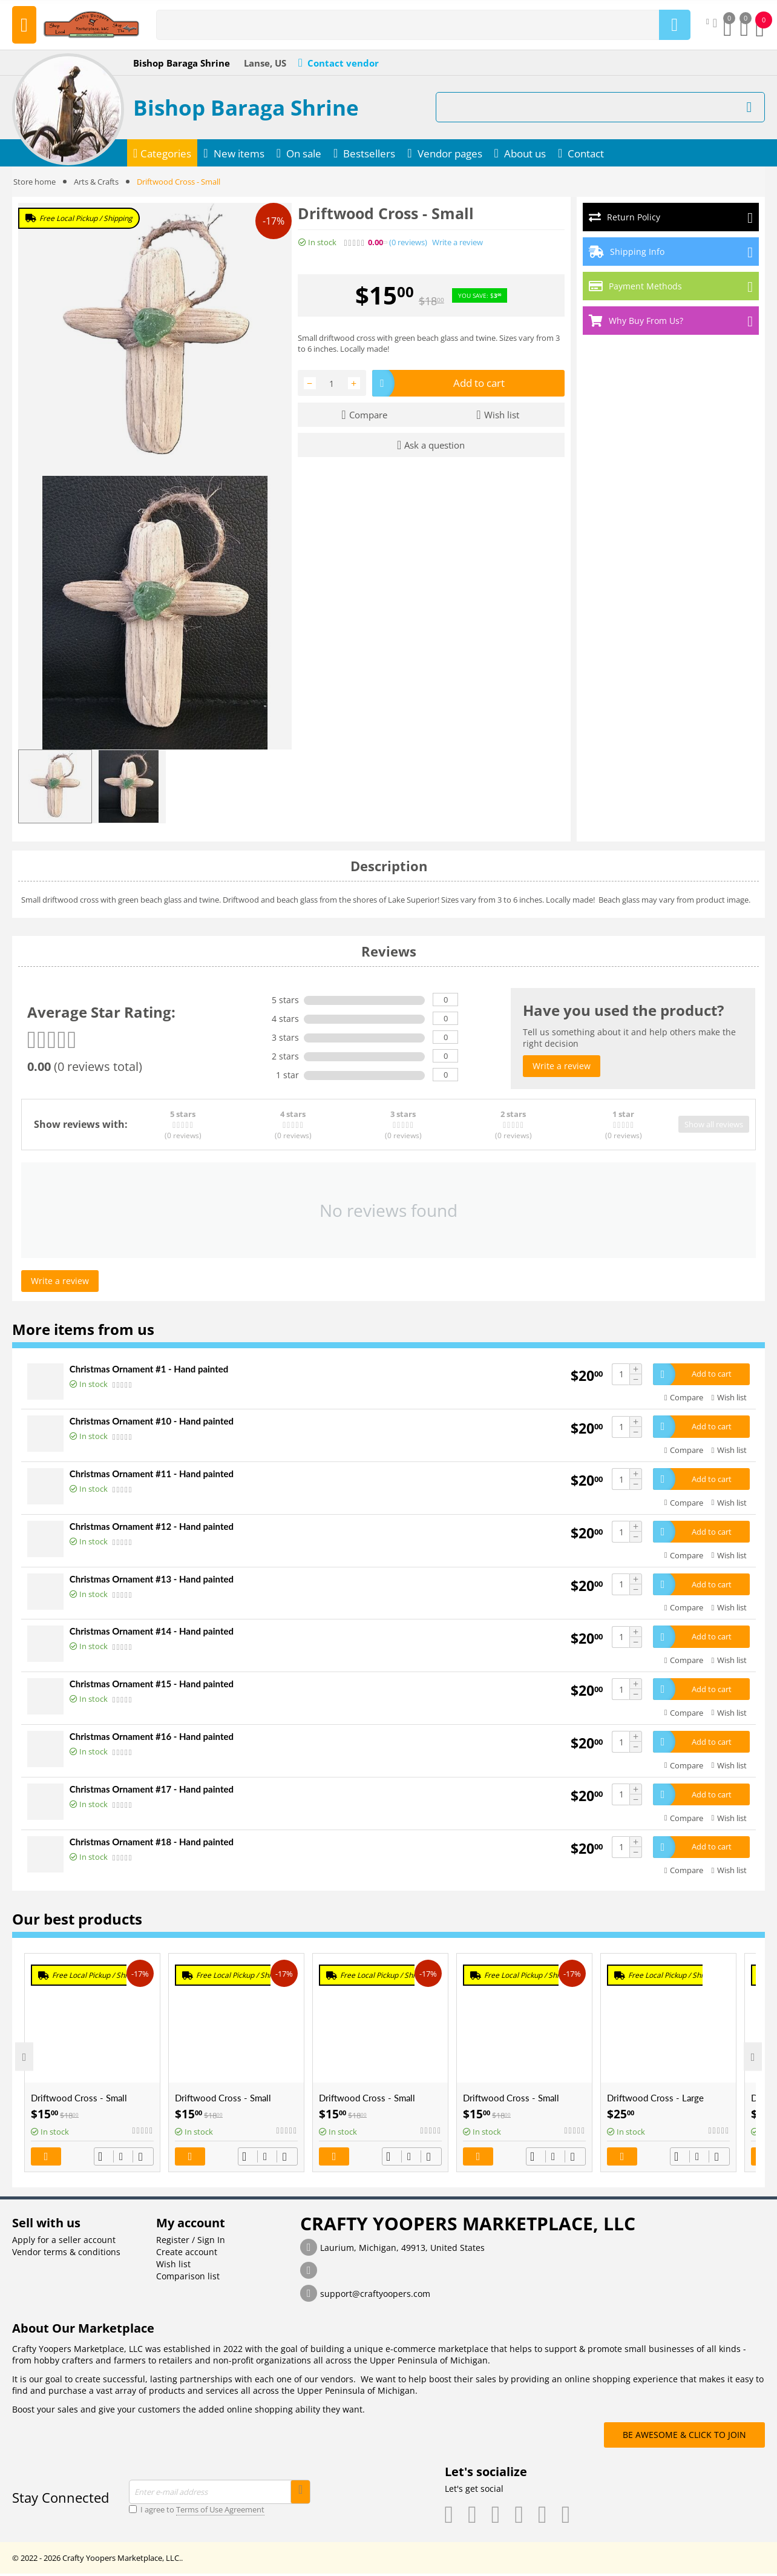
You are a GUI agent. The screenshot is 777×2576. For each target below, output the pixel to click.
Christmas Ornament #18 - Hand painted (152, 1843)
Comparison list (188, 2278)
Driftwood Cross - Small (79, 2100)
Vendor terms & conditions (66, 2254)
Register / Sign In (190, 2242)
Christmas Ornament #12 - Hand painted (152, 1526)
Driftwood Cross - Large (655, 2100)
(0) (408, 242)
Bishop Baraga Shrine (246, 107)
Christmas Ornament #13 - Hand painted (152, 1579)
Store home (34, 181)
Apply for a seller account (64, 2242)
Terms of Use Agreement (220, 2511)
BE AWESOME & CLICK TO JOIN (684, 2437)
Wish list (173, 2266)
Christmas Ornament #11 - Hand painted (152, 1474)
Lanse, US (265, 63)
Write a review (457, 242)
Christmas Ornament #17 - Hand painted (152, 1790)
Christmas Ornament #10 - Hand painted (152, 1421)
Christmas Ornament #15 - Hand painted (152, 1684)
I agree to (196, 2511)
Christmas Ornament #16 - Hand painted (152, 1738)
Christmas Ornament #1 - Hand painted (149, 1368)
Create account (186, 2254)
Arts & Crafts (96, 181)
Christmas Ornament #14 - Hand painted (152, 1632)
